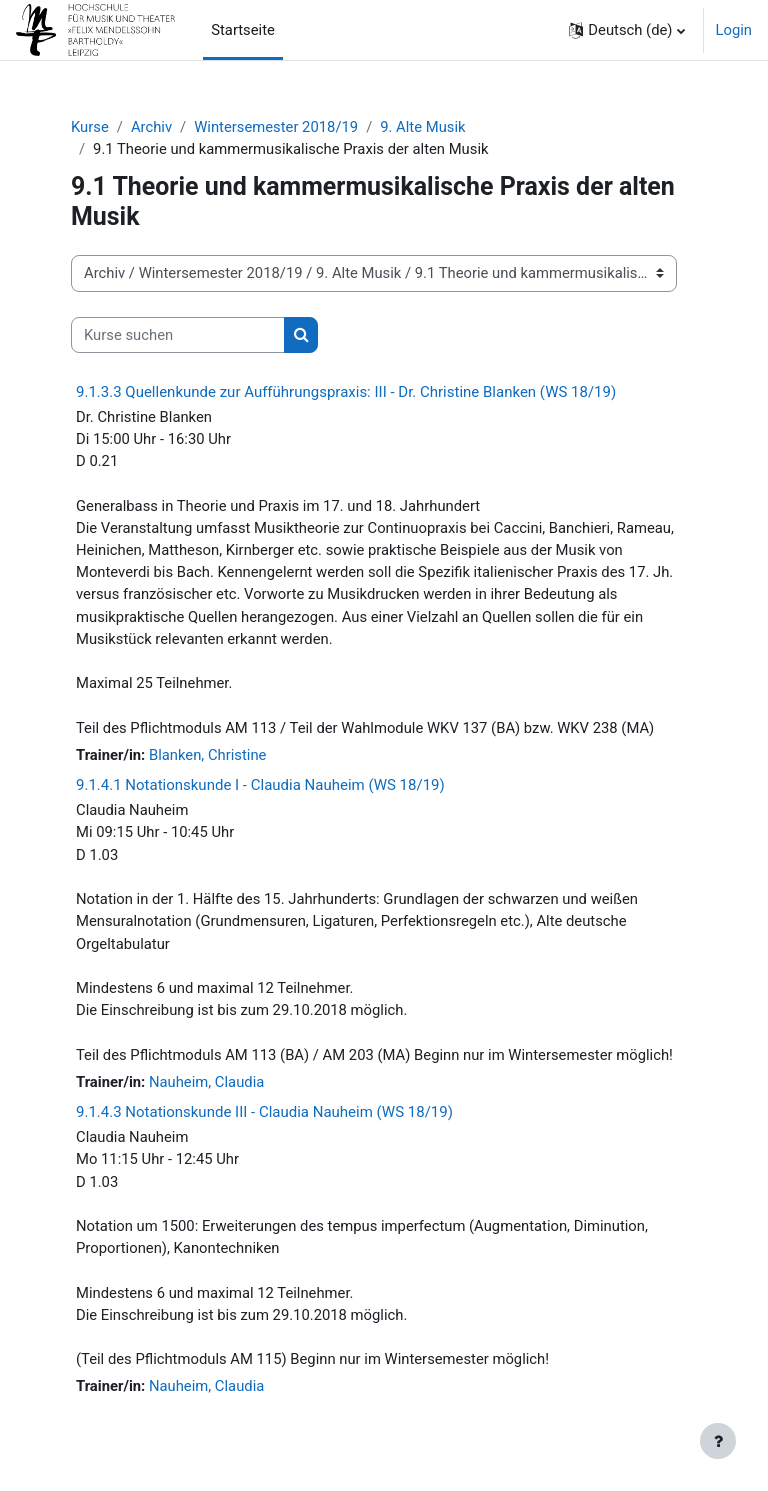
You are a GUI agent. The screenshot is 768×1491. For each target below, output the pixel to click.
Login (734, 30)
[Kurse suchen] (178, 335)
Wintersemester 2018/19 (276, 127)
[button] (626, 30)
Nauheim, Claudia (206, 1082)
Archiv (151, 127)
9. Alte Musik (422, 127)
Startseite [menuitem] (243, 30)
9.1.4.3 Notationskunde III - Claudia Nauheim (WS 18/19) (264, 1112)
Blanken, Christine (207, 755)
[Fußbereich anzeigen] (718, 1441)
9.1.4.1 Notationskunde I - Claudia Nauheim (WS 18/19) (260, 785)
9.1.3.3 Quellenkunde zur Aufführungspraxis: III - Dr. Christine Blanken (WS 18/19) (346, 392)
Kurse (90, 127)
